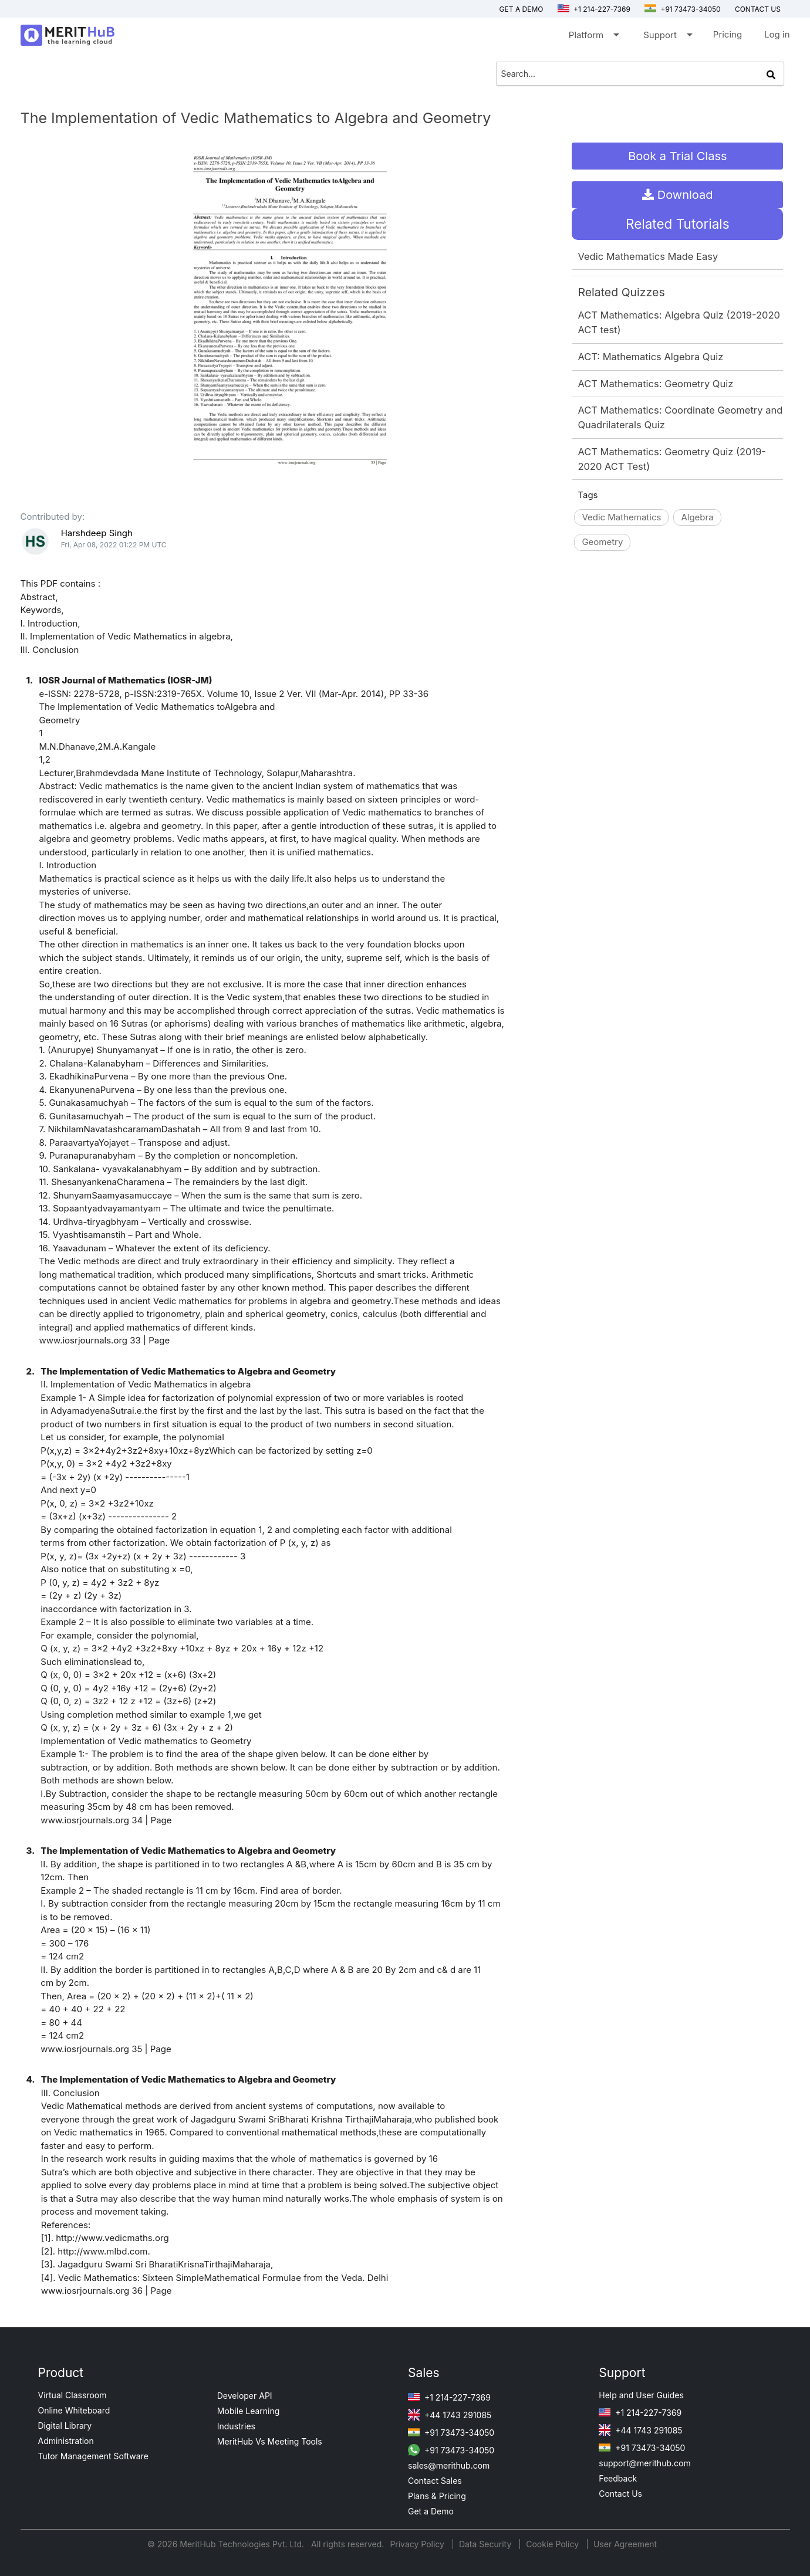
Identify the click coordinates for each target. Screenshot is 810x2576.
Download (677, 195)
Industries (236, 2426)
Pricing (727, 34)
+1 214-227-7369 (594, 9)
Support (667, 37)
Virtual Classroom (72, 2395)
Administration (66, 2441)
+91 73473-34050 (682, 9)
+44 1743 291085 (449, 2415)
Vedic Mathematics (621, 517)
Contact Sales (435, 2481)
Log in (776, 34)
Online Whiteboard (74, 2410)
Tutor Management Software (93, 2456)
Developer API (244, 2396)
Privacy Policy (418, 2544)
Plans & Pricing (437, 2496)
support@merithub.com (644, 2463)
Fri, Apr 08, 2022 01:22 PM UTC (114, 544)
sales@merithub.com (449, 2465)
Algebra (697, 517)
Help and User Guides (641, 2395)
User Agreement (625, 2544)
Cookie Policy (552, 2544)
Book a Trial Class (677, 156)
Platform (593, 37)
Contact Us (620, 2494)
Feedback (618, 2478)
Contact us (758, 9)
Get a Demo (522, 9)
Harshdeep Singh (97, 533)
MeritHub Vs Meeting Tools (269, 2441)
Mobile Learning (248, 2411)
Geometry (602, 541)
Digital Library (65, 2426)
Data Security (486, 2544)
